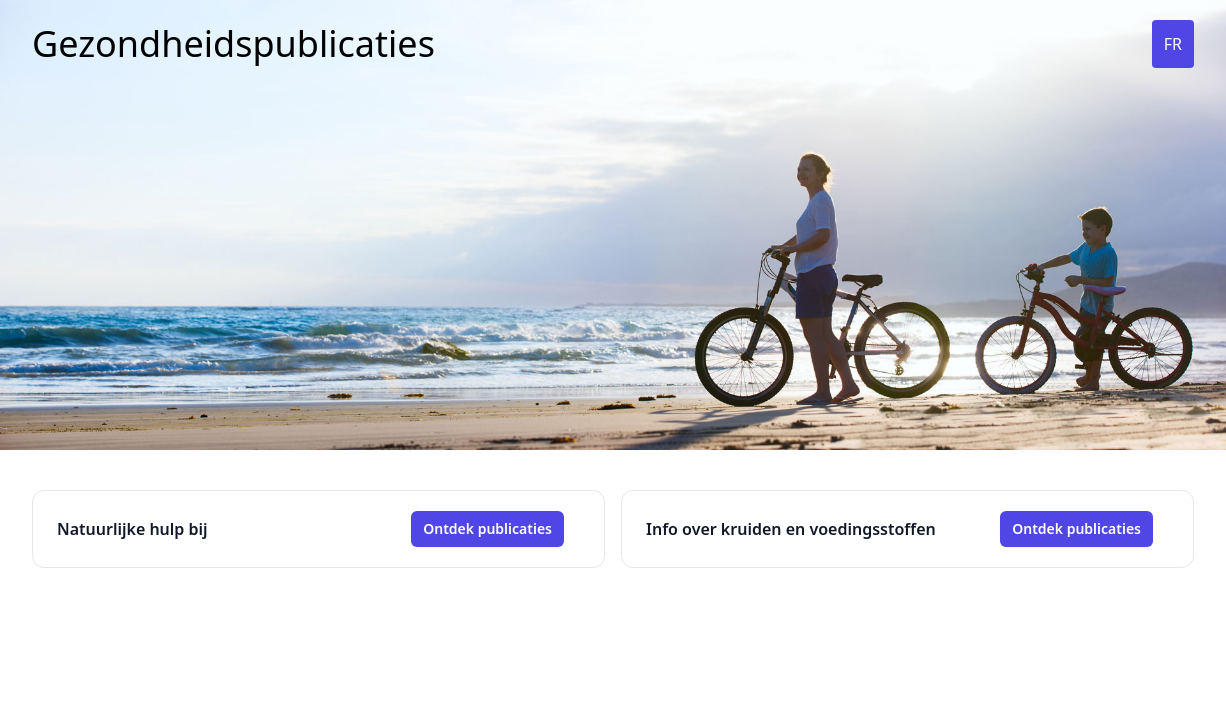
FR (1173, 44)
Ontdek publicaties (487, 528)
